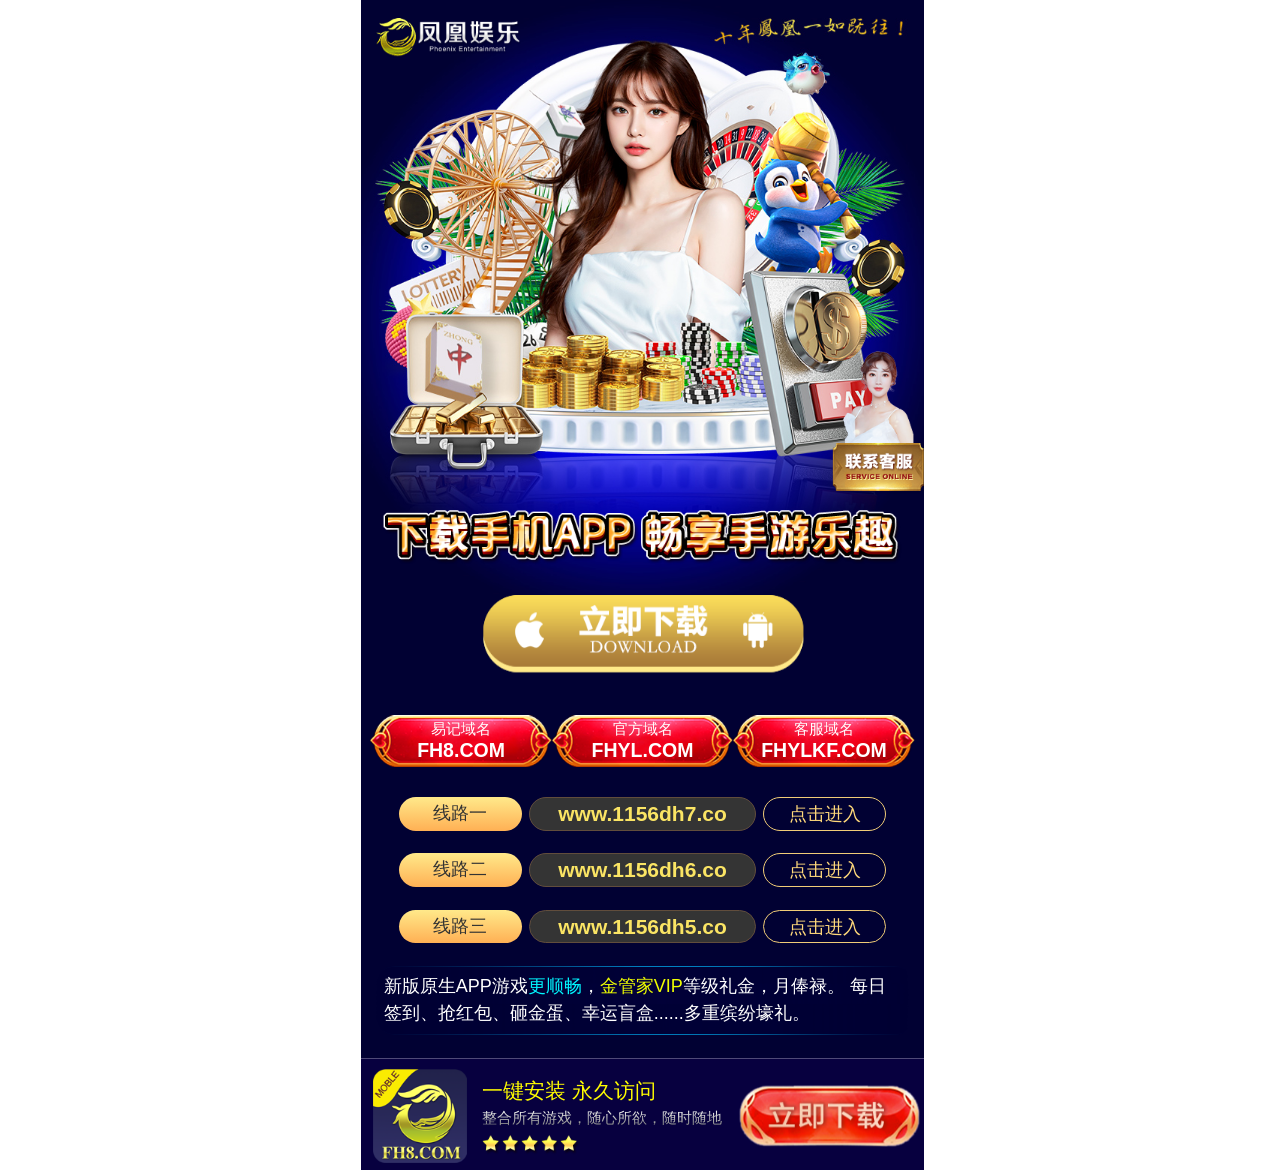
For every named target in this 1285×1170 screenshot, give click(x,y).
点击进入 (825, 814)
